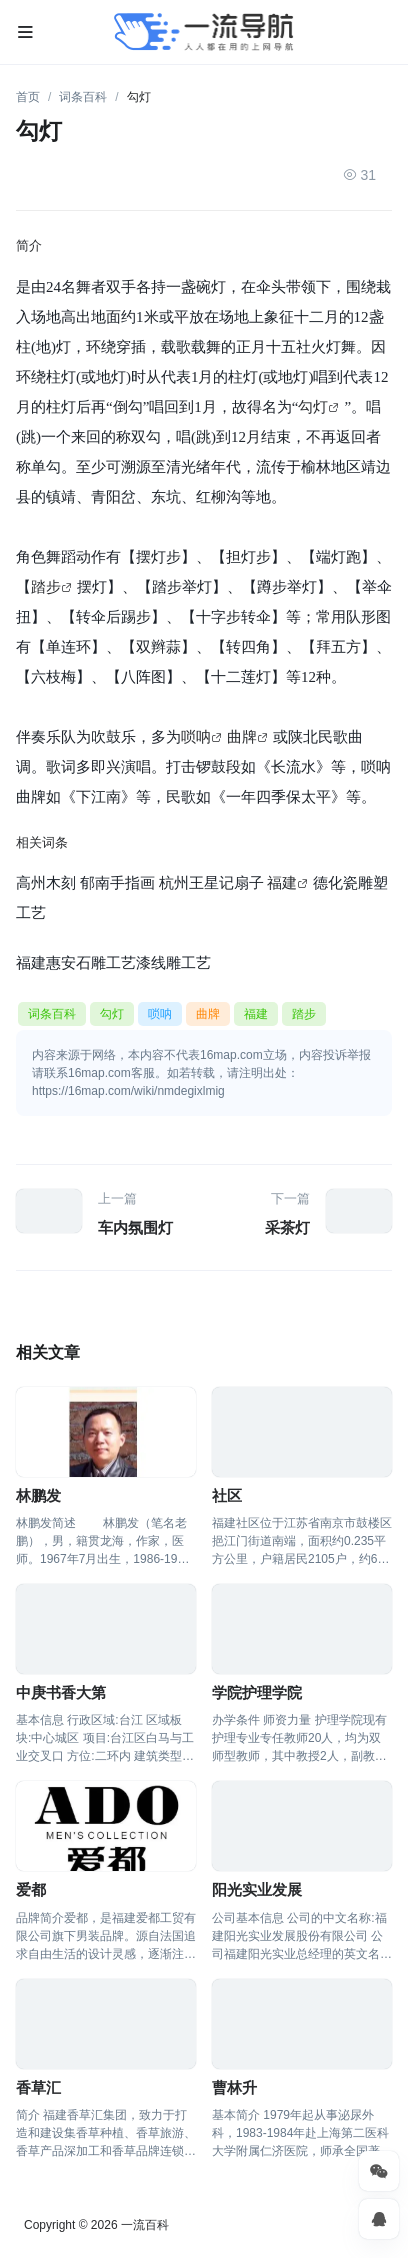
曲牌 (242, 736)
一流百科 (145, 2225)
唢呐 (196, 736)
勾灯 (313, 406)
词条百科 (83, 97)
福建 (282, 882)
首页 (28, 97)
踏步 (46, 586)
